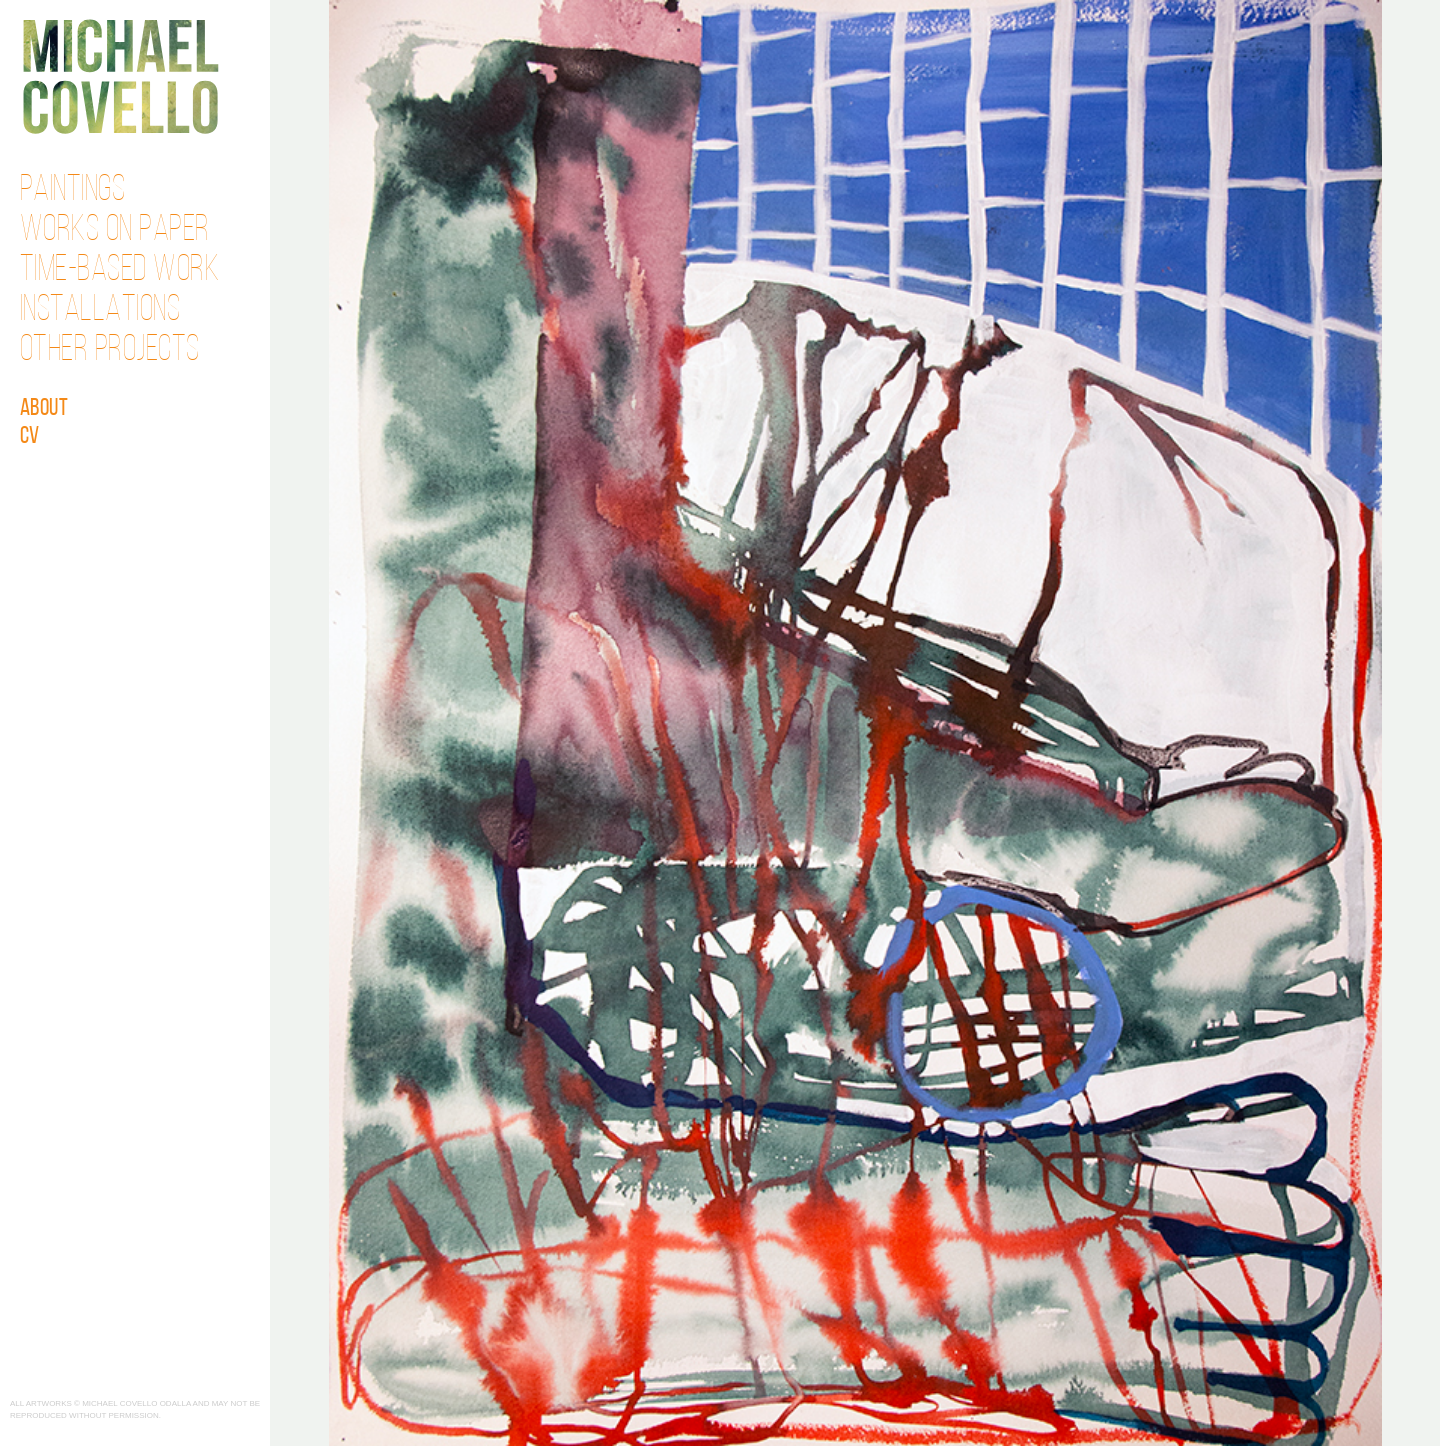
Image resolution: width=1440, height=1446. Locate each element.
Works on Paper (115, 231)
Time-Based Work (120, 271)
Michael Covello (120, 76)
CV (30, 437)
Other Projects (110, 351)
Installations (100, 311)
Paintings (73, 191)
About (44, 409)
